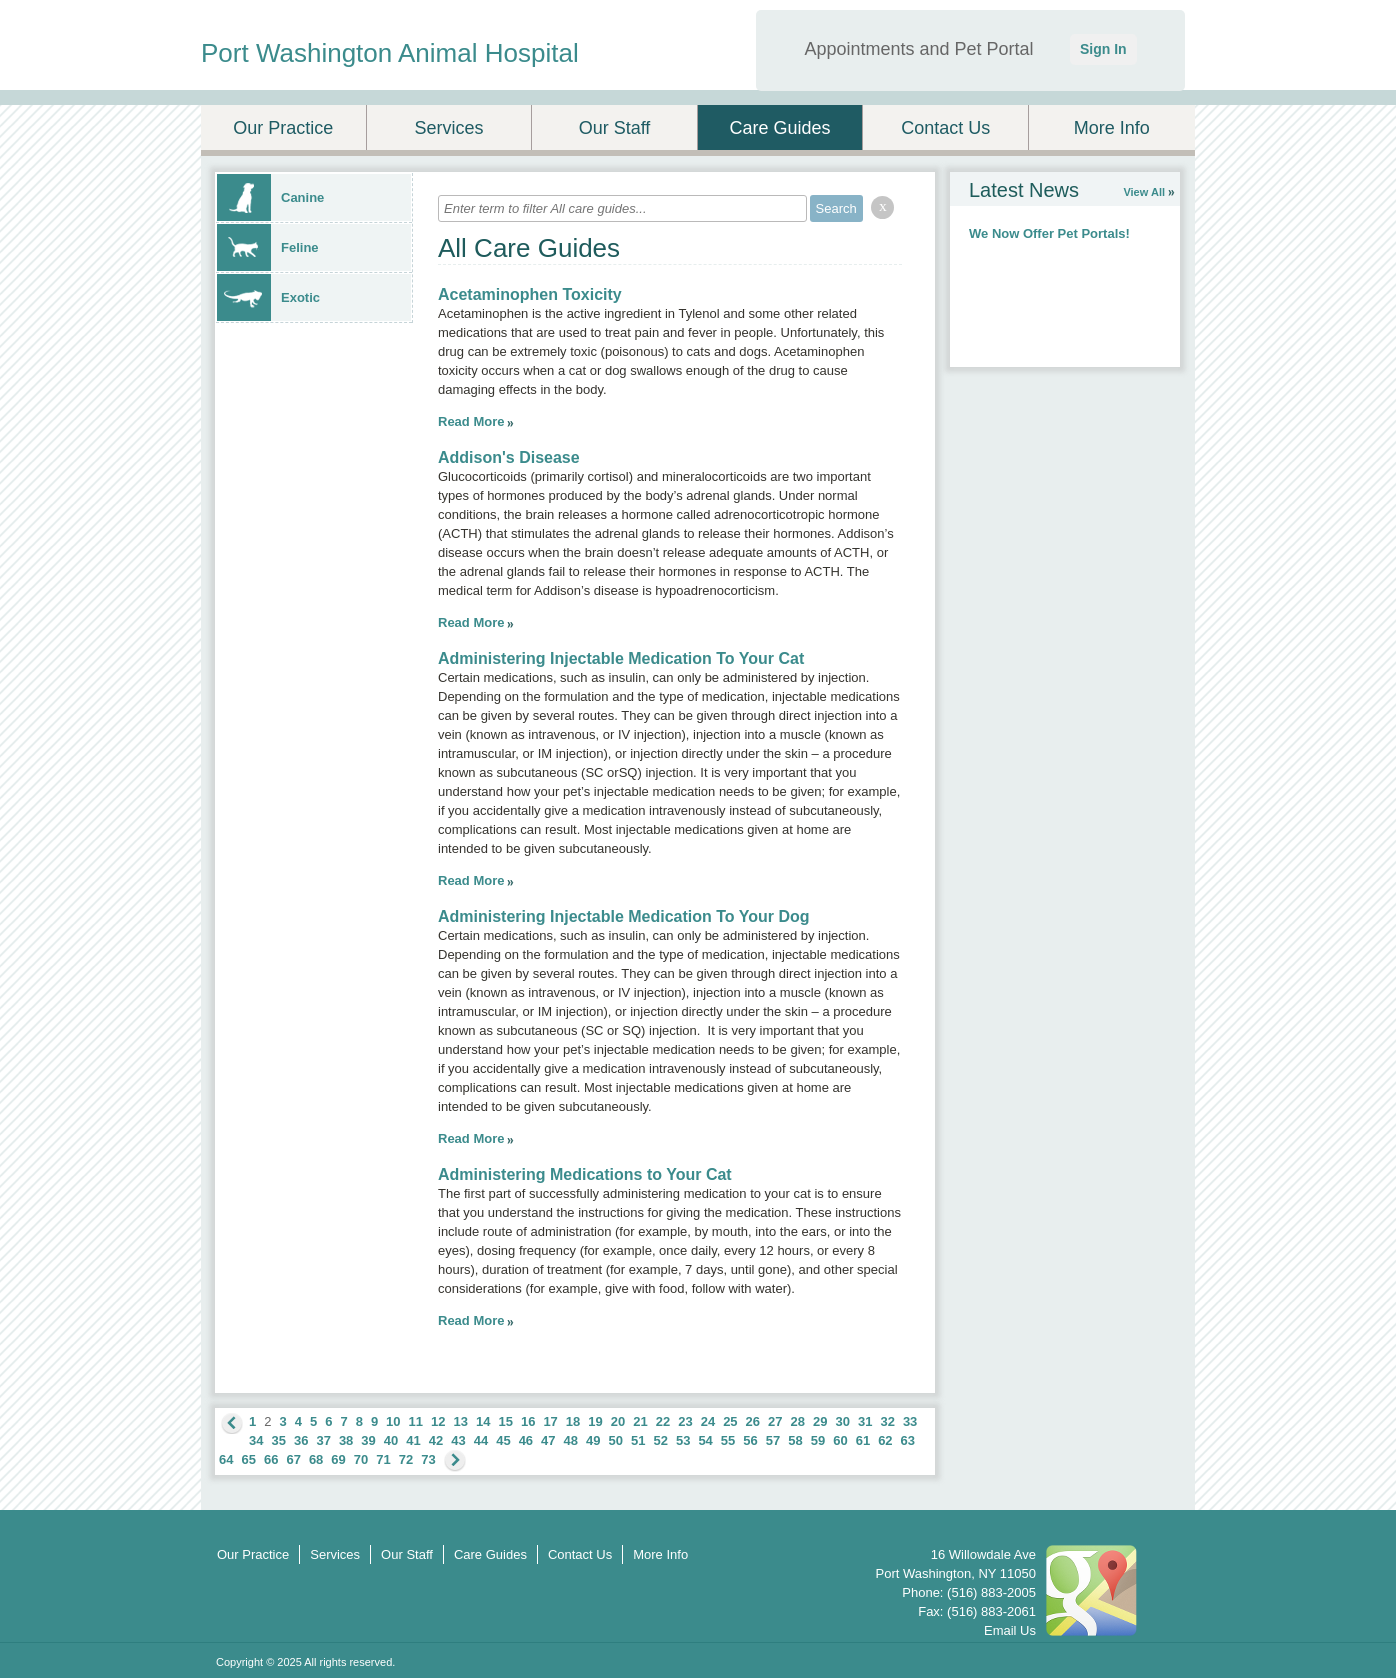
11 (416, 1421)
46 (526, 1440)
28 (798, 1421)
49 (593, 1440)
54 (705, 1440)
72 (406, 1459)
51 (638, 1440)
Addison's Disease (509, 457)
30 (842, 1421)
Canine (270, 197)
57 (773, 1440)
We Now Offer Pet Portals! (1049, 233)
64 (226, 1459)
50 (616, 1440)
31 (865, 1421)
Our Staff (615, 128)
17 (550, 1421)
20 (618, 1421)
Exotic (268, 297)
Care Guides (780, 128)
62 (885, 1440)
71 (383, 1459)
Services (448, 128)
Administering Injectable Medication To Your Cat (621, 658)
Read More (471, 421)
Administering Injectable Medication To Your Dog (624, 916)
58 (795, 1440)
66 (271, 1459)
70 (361, 1459)
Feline (268, 247)
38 (346, 1440)
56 (750, 1440)
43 (458, 1440)
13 (461, 1421)
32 (887, 1421)
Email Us (1010, 1630)
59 (818, 1440)
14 (483, 1421)
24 (708, 1421)
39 (368, 1440)
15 (505, 1421)
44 (481, 1440)
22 (663, 1421)
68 (316, 1459)
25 (730, 1421)
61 (863, 1440)
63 (908, 1440)
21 (640, 1421)
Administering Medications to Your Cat (585, 1174)
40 (391, 1440)
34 (256, 1440)
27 (775, 1421)
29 (820, 1421)
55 (728, 1440)
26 (753, 1421)
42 (436, 1440)
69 (338, 1459)
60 (840, 1440)
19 (595, 1421)
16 (528, 1421)
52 (660, 1440)
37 (323, 1440)
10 (393, 1421)
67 (293, 1459)
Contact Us (945, 128)
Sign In (1103, 49)
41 (413, 1440)
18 (573, 1421)
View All (1144, 192)
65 (248, 1459)
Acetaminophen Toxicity (530, 294)
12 (438, 1421)
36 (301, 1440)
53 (683, 1440)
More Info (1112, 128)
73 (428, 1459)
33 (910, 1421)
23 (685, 1421)
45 (503, 1440)
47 (548, 1440)
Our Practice (283, 128)
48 (571, 1440)
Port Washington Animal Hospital (390, 53)
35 (278, 1440)
